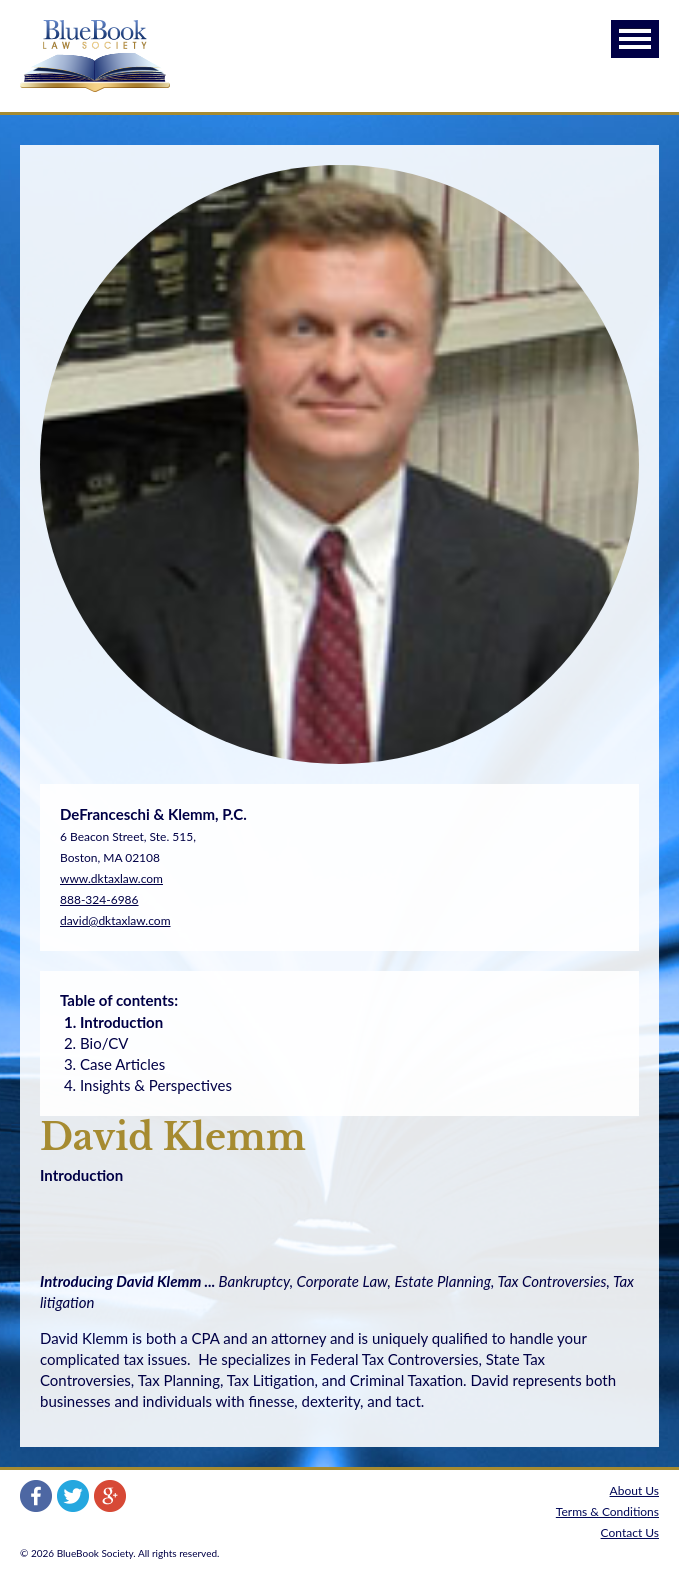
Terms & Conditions (607, 1511)
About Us (634, 1490)
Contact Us (630, 1532)
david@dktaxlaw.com (115, 920)
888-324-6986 (99, 899)
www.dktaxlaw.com (111, 878)
